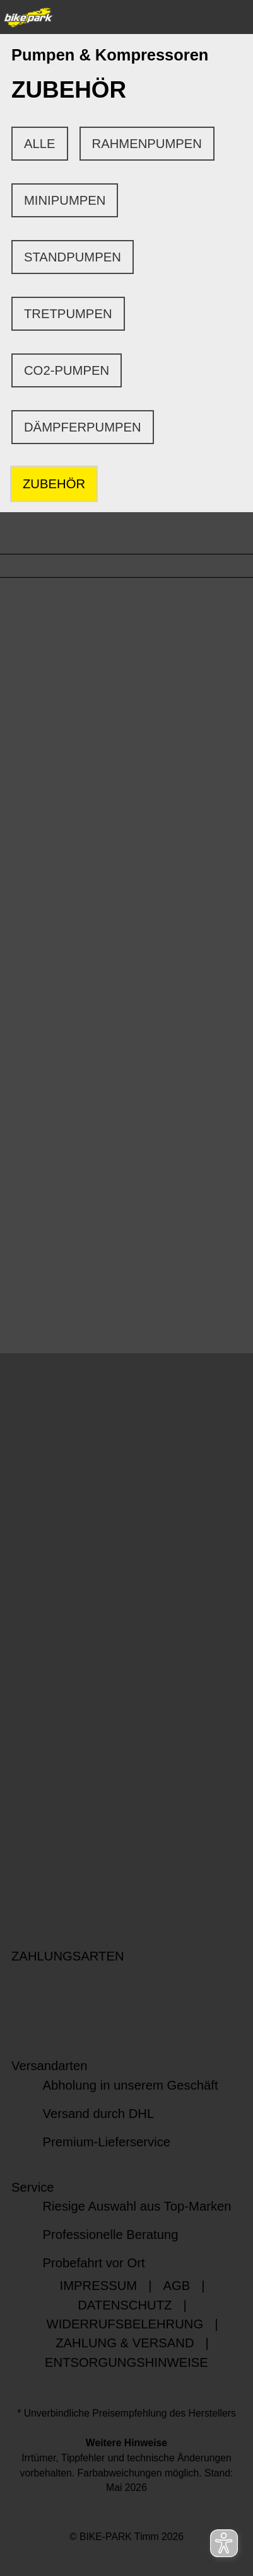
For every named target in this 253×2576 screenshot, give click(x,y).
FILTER (33, 532)
